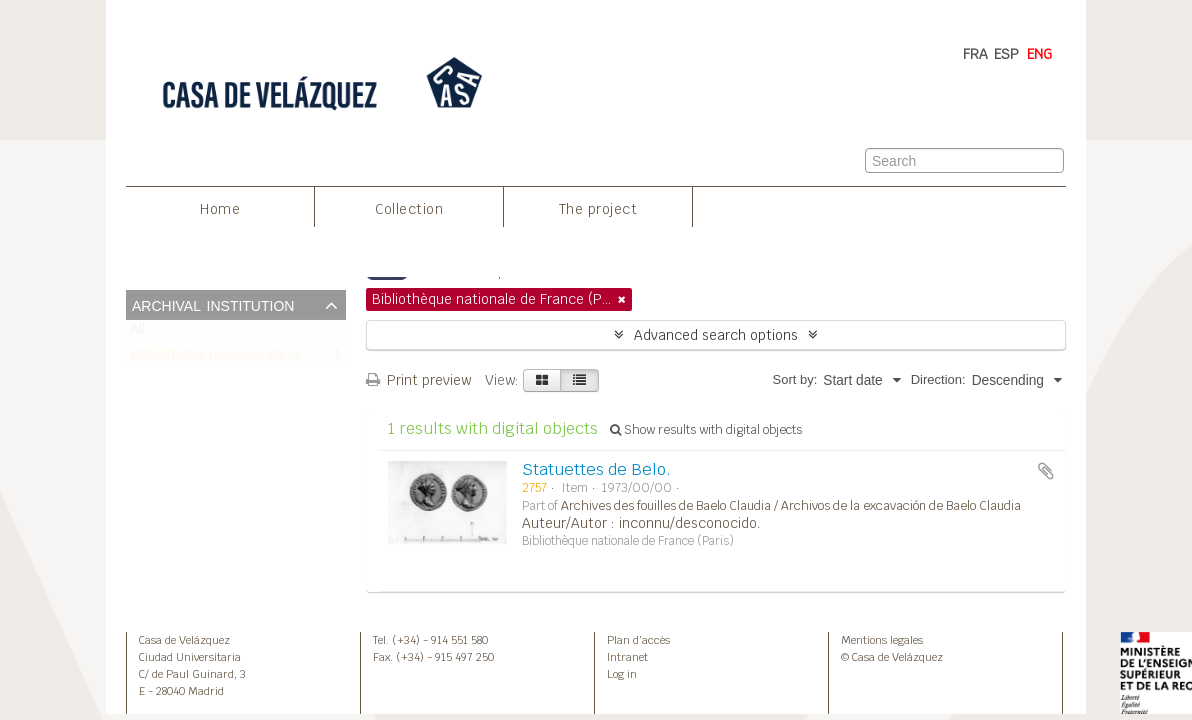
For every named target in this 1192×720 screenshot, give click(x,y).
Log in (622, 674)
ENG (1039, 54)
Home (220, 209)
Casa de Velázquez (184, 640)
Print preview (418, 380)
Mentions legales (882, 640)
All (137, 333)
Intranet (627, 657)
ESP (1006, 54)
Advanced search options (716, 335)
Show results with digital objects (706, 430)
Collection (409, 209)
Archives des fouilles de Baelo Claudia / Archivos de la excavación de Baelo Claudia (791, 506)
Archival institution (213, 304)
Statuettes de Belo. (596, 469)
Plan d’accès (638, 640)
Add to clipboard (1046, 471)
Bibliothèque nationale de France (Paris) (252, 357)
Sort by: (794, 379)
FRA (975, 54)
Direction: (938, 379)
